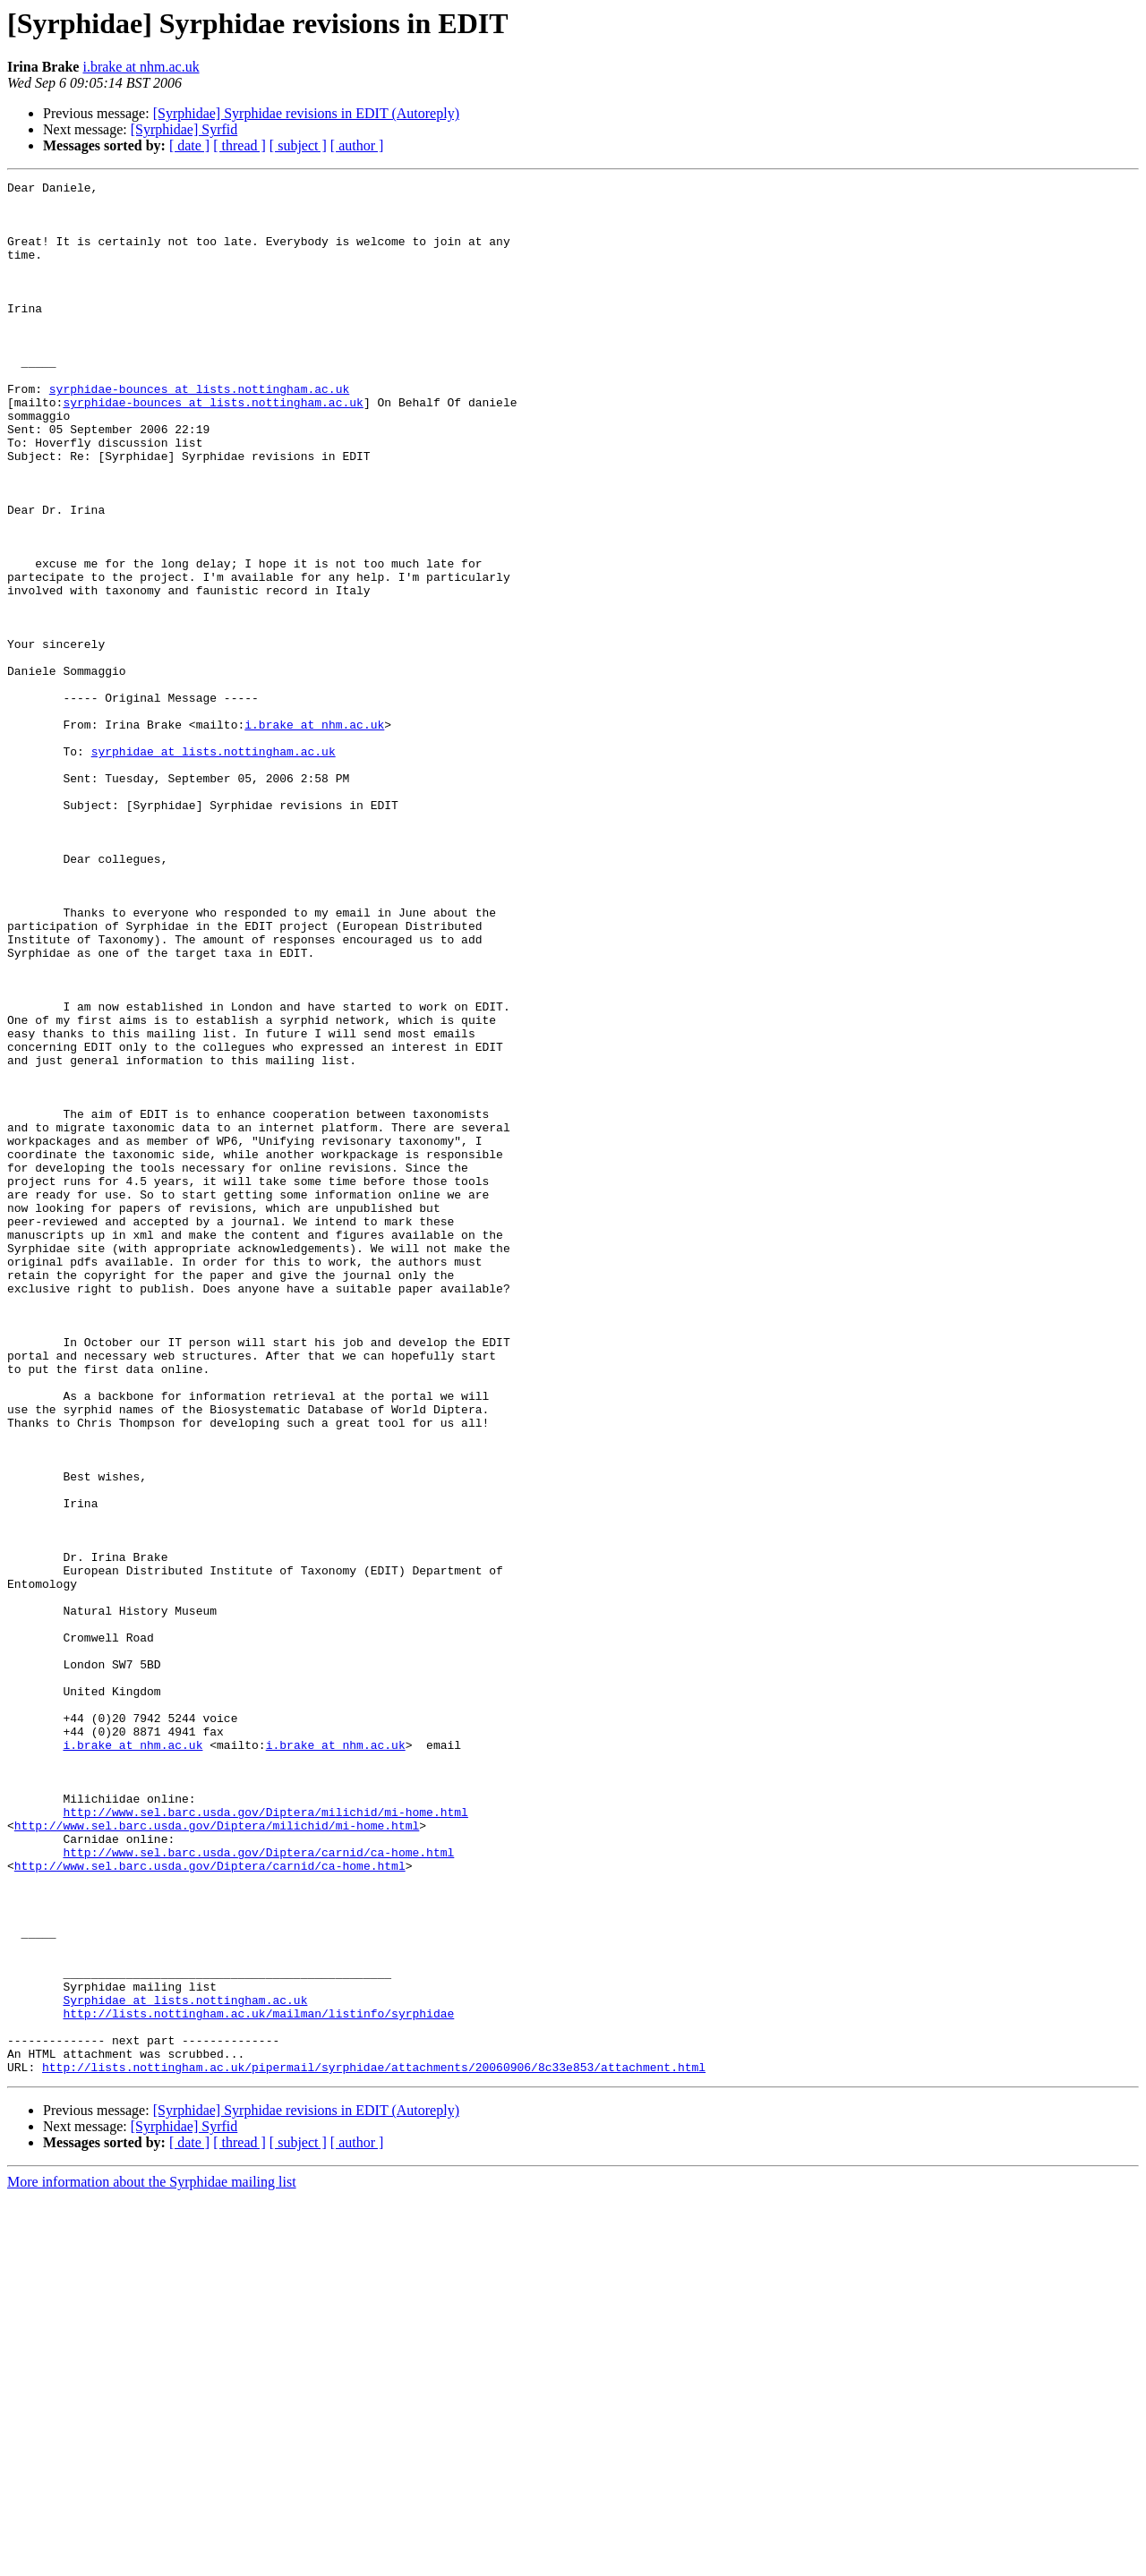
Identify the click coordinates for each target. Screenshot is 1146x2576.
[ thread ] (239, 145)
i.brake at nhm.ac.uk (140, 66)
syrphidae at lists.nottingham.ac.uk (213, 866)
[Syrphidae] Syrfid (184, 129)
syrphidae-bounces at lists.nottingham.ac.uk (199, 431)
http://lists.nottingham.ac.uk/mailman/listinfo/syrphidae (258, 2381)
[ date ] (189, 145)
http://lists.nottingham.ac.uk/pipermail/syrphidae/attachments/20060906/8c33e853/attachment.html (374, 2445)
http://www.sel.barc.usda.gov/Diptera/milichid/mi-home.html (265, 2139)
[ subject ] (298, 145)
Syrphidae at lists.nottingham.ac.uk (185, 2365)
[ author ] (357, 145)
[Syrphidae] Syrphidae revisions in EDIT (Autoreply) (306, 113)
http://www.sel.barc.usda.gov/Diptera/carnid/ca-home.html (258, 2187)
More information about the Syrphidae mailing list (151, 2560)
